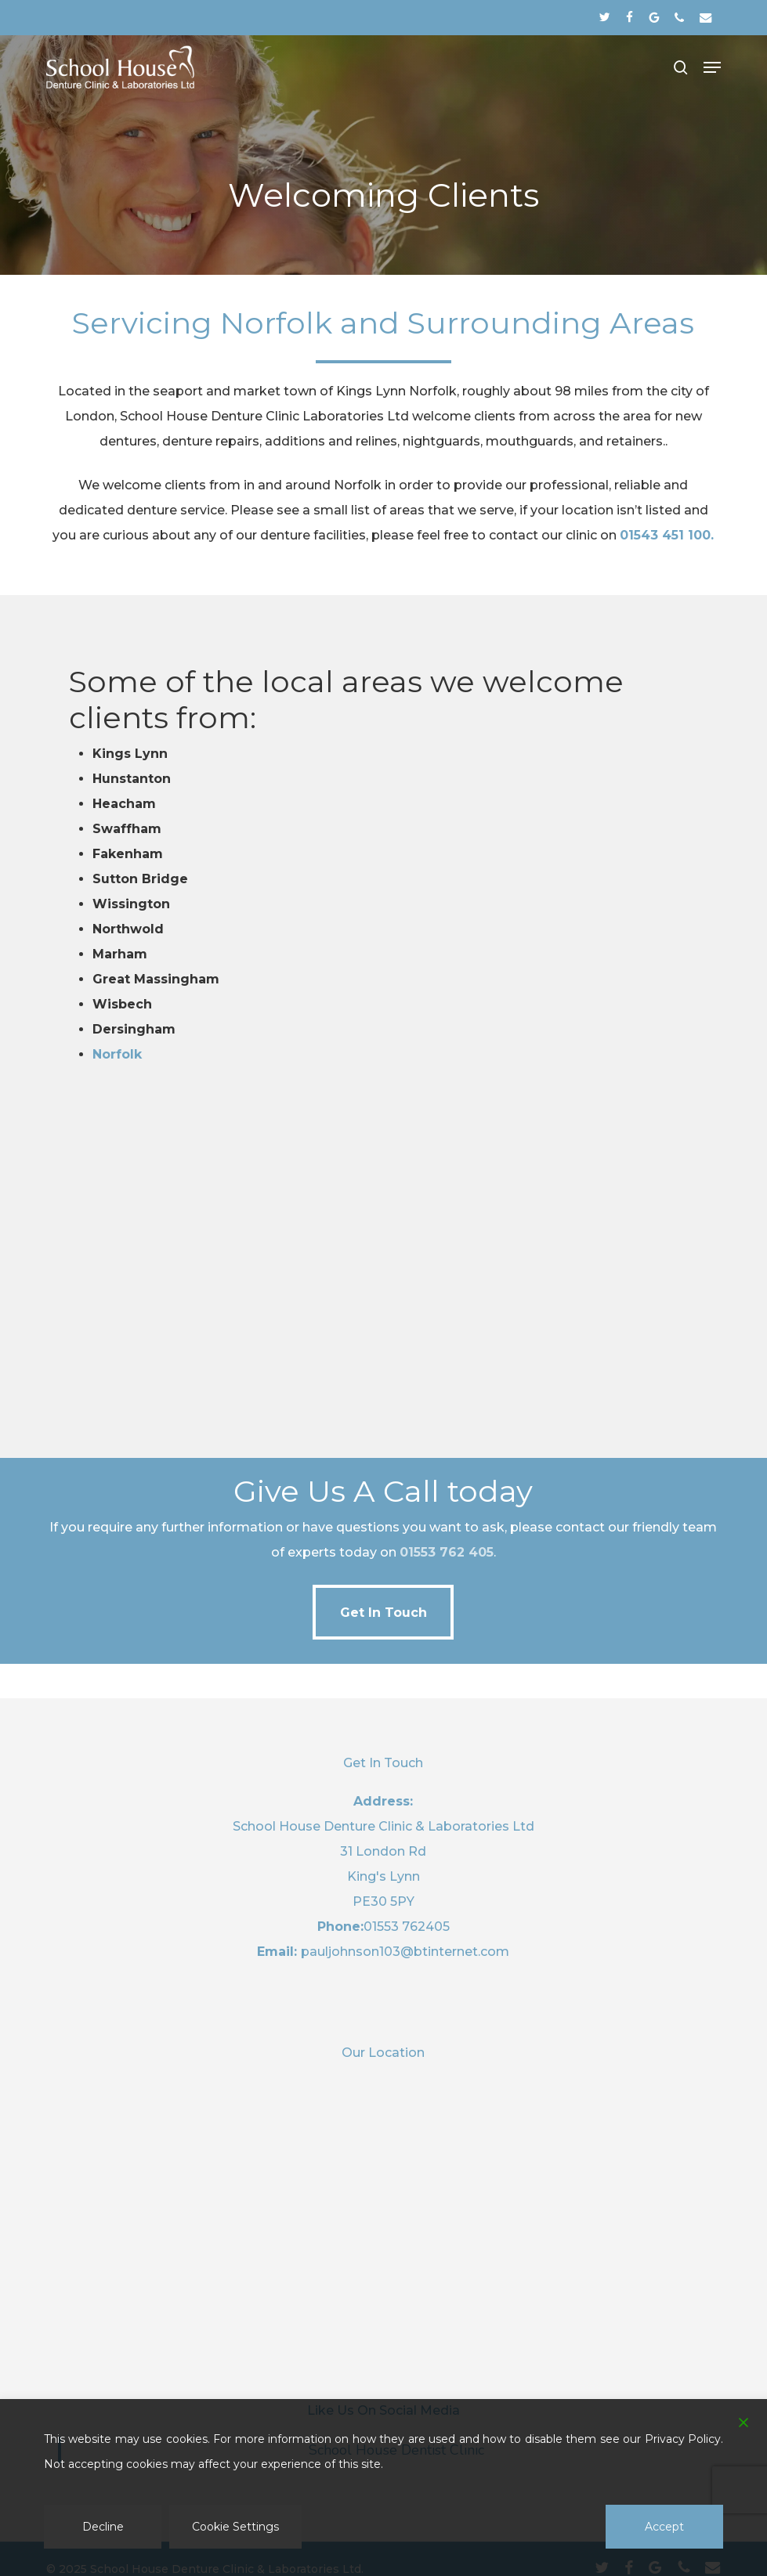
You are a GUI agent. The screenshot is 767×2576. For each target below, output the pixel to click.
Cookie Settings (235, 2527)
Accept (664, 2527)
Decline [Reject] (103, 2527)
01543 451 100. (667, 535)
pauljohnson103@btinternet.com (405, 1951)
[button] (712, 67)
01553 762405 (407, 1926)
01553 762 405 (447, 1552)
